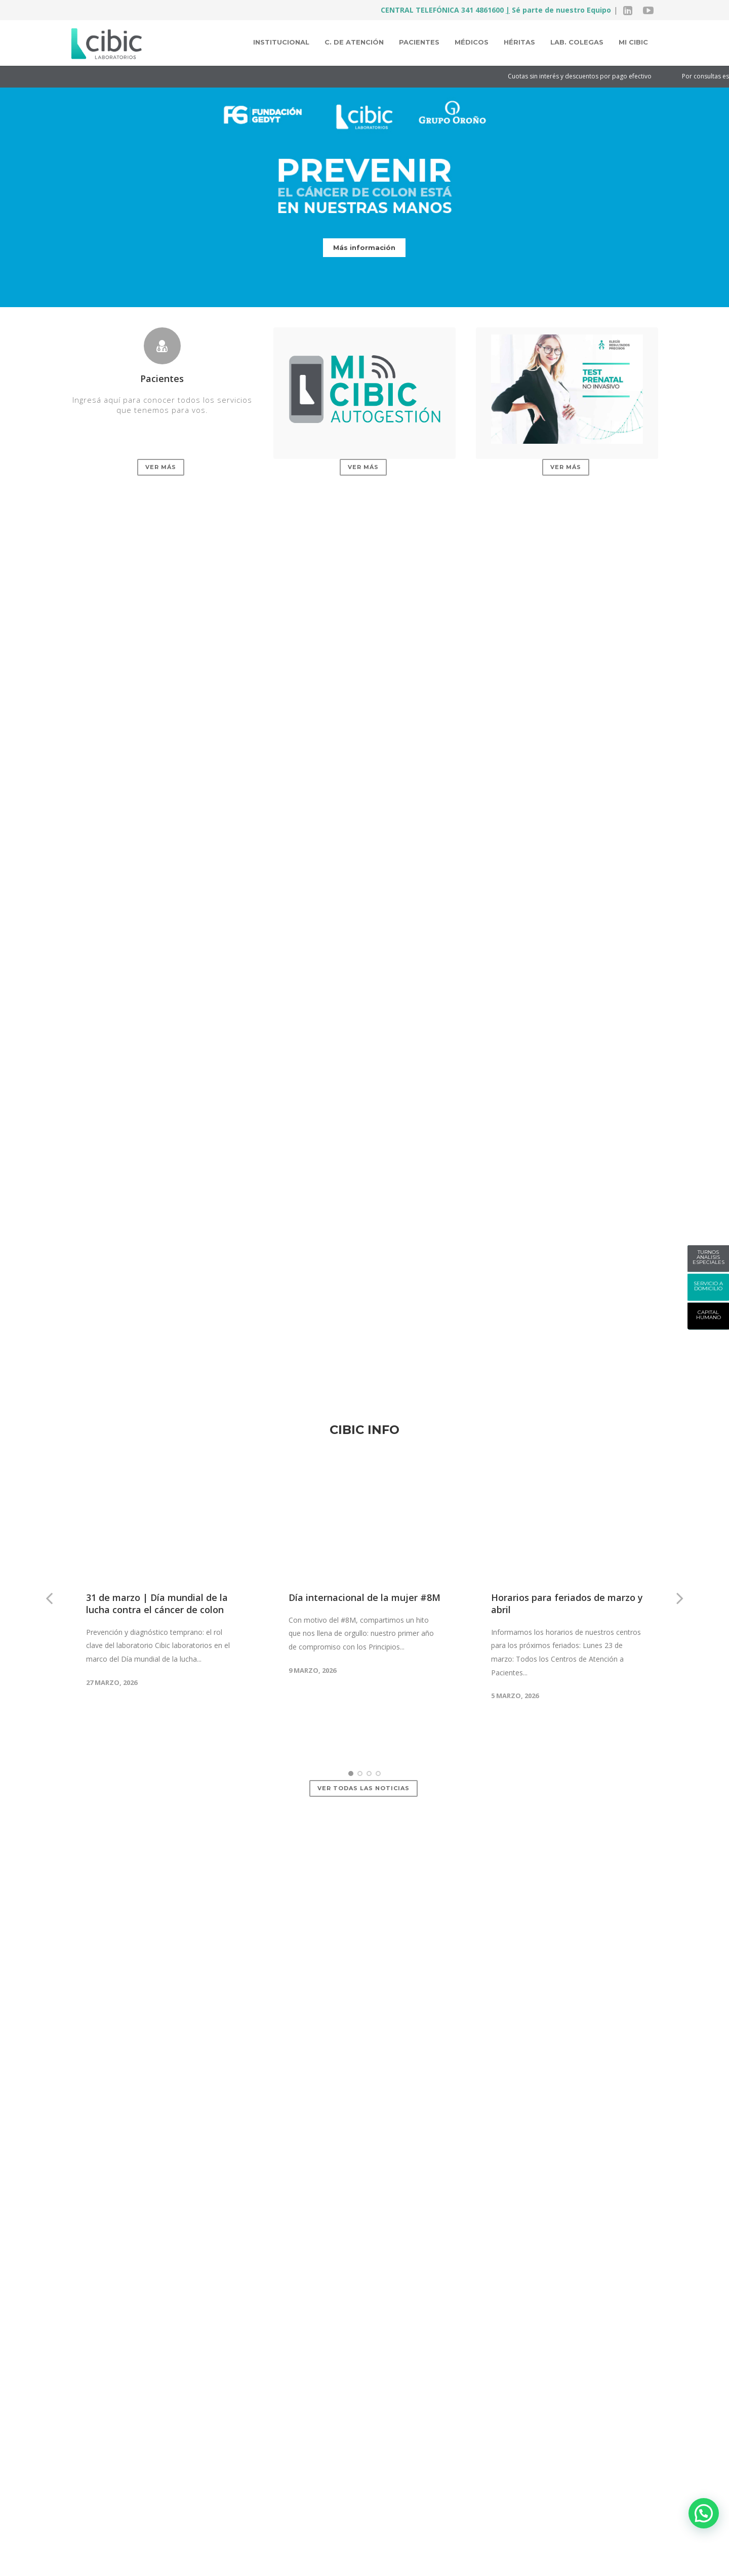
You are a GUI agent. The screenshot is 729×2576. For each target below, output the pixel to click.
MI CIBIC (633, 42)
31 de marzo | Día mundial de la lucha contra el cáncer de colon (157, 1531)
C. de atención (354, 42)
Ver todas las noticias (363, 1716)
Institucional (281, 42)
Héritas (519, 42)
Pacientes (419, 42)
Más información (364, 247)
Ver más (160, 467)
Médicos (472, 42)
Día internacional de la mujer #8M (364, 1525)
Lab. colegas (576, 42)
